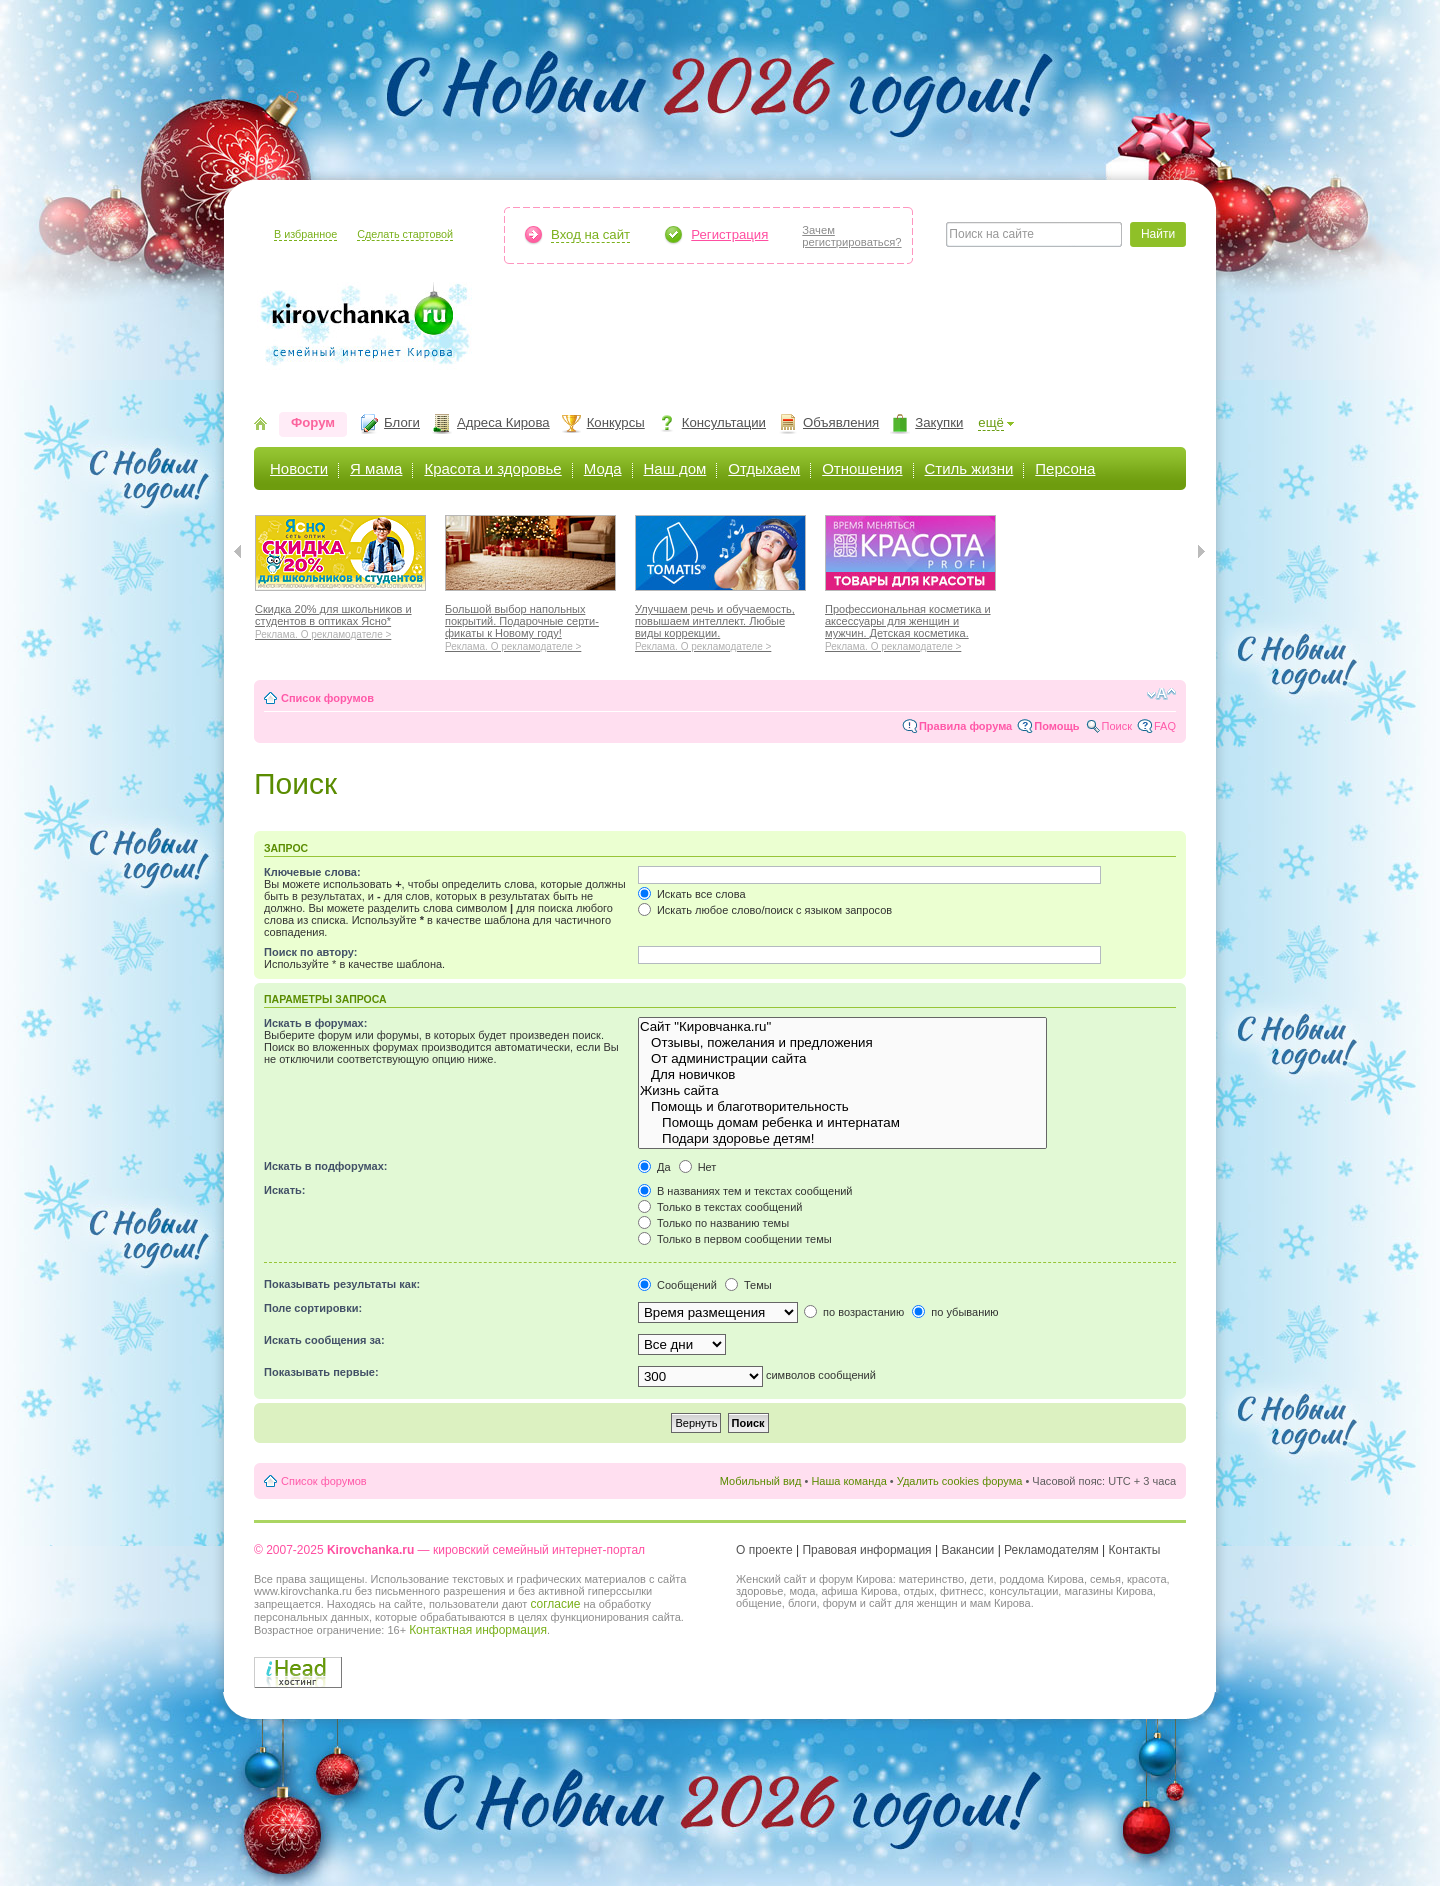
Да (654, 1167)
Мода (603, 468)
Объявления (841, 422)
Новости (299, 468)
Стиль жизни (969, 468)
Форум (313, 422)
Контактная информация (478, 1630)
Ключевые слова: (312, 872)
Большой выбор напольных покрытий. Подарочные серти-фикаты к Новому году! (530, 625)
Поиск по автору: (310, 952)
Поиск (1117, 726)
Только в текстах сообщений (720, 1207)
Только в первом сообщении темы (735, 1239)
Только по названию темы (713, 1223)
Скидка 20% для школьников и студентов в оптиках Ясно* (340, 619)
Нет (698, 1167)
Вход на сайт (590, 234)
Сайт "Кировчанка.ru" (842, 1027)
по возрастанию (854, 1312)
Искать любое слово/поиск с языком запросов (765, 910)
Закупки (939, 422)
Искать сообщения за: (324, 1340)
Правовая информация (866, 1550)
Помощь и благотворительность (842, 1107)
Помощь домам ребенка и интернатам (842, 1123)
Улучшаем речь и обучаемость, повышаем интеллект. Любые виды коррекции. (720, 625)
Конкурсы (616, 422)
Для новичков (842, 1075)
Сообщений (677, 1285)
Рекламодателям (1051, 1550)
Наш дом (675, 468)
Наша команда (848, 1481)
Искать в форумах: (315, 1023)
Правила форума (965, 726)
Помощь (1056, 726)
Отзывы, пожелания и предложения (842, 1043)
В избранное (305, 234)
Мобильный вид (761, 1481)
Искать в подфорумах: (326, 1166)
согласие (555, 1604)
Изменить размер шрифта (1161, 694)
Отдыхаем (764, 468)
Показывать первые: (321, 1372)
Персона (1065, 468)
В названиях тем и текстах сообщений (745, 1191)
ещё (991, 422)
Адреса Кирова (503, 422)
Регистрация (729, 234)
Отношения (862, 468)
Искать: (284, 1190)
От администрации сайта (842, 1059)
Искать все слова (692, 894)
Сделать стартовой (405, 234)
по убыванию (955, 1312)
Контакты (1135, 1550)
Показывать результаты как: (342, 1284)
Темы (748, 1285)
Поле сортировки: (313, 1308)
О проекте (764, 1550)
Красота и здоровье (492, 468)
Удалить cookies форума (960, 1481)
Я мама (376, 468)
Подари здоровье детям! (842, 1139)
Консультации (724, 422)
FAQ (1165, 726)
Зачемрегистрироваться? (851, 236)
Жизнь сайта (842, 1091)
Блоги (402, 422)
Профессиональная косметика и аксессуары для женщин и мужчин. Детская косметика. (910, 625)
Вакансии (967, 1550)
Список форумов (327, 698)
